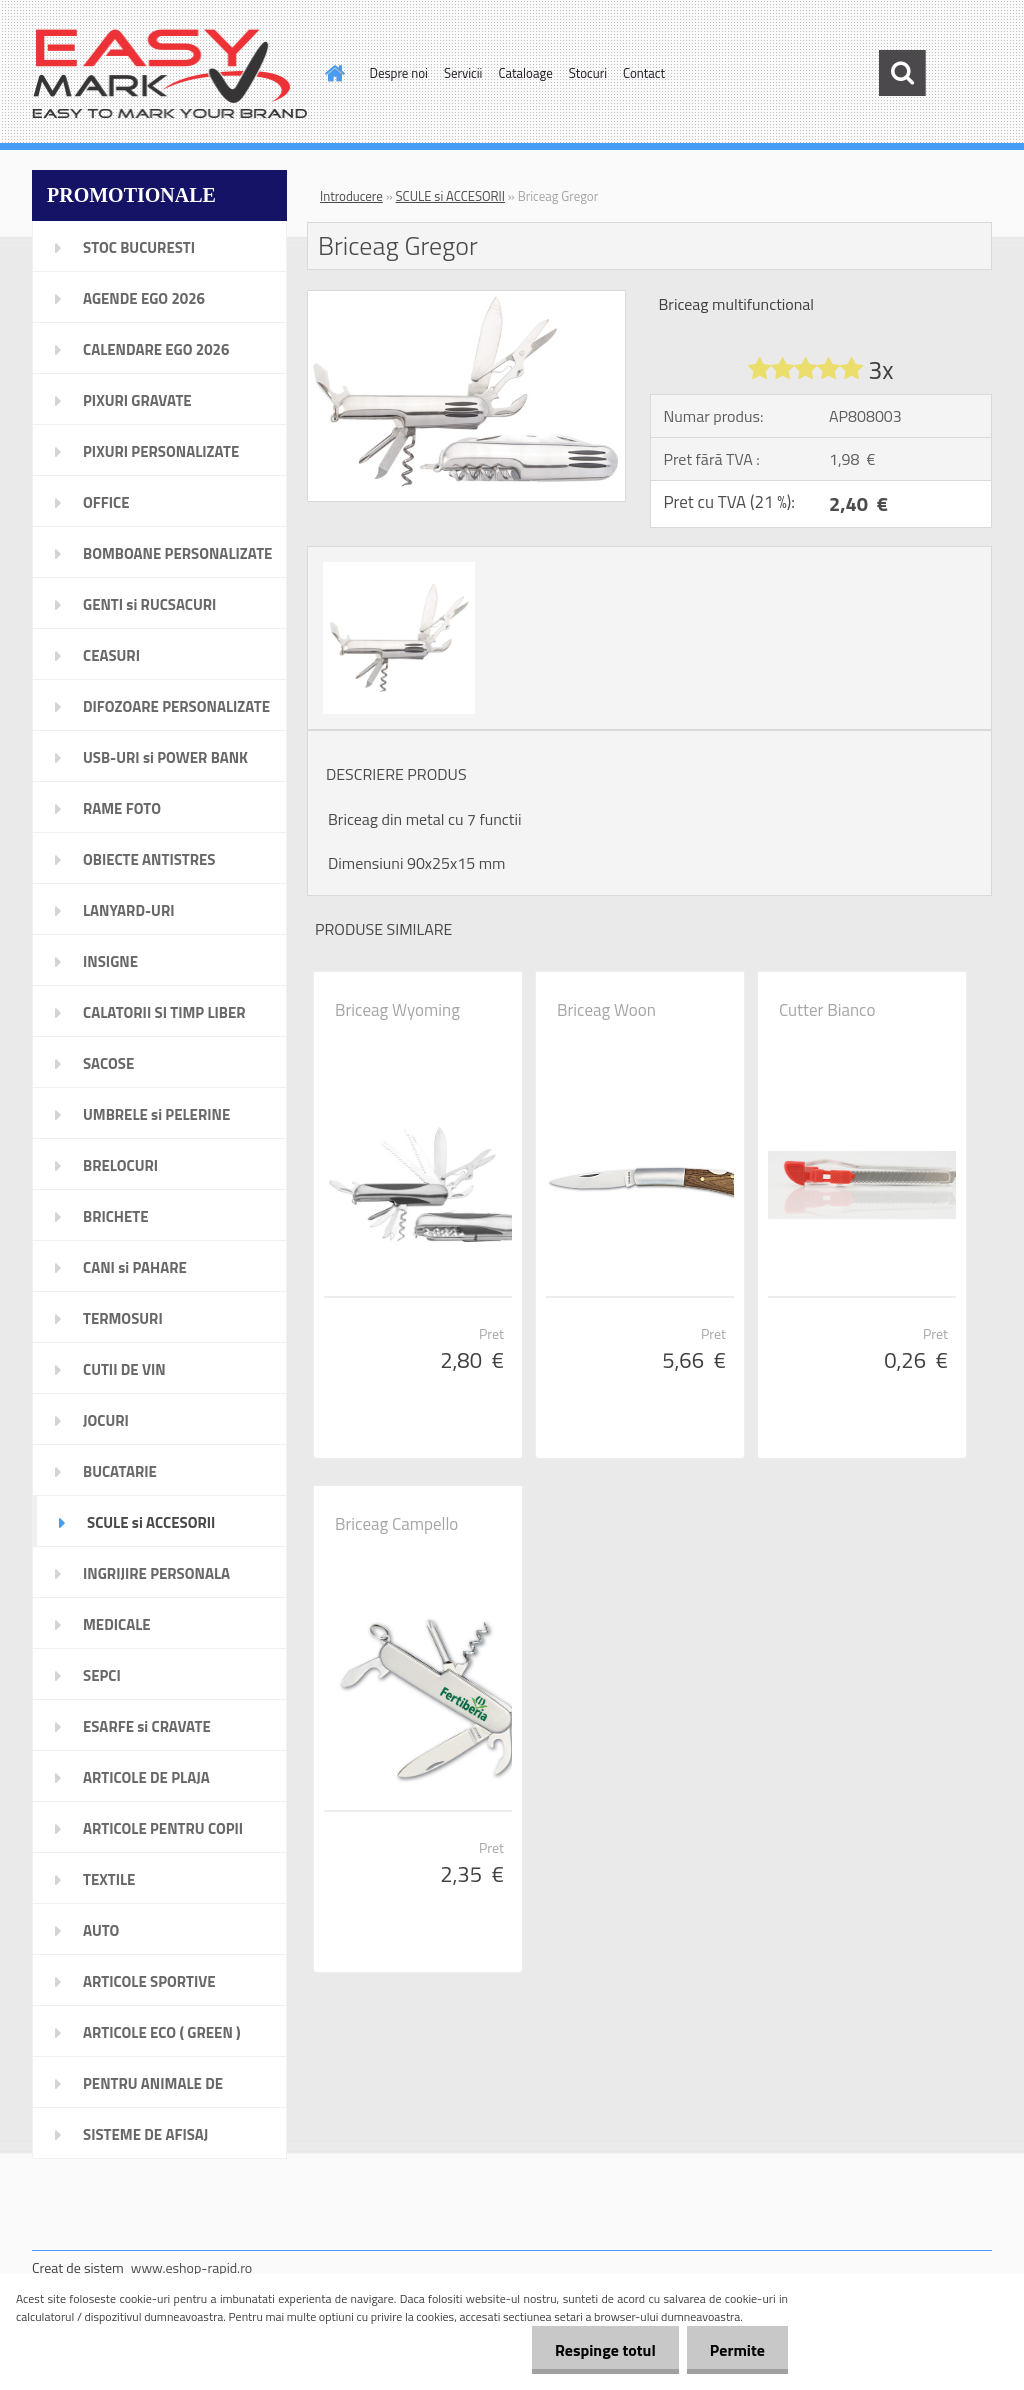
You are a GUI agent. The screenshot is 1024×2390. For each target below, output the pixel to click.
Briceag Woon (606, 1010)
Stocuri (588, 73)
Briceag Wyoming (397, 1010)
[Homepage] (332, 73)
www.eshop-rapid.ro (191, 2267)
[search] (902, 73)
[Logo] (169, 74)
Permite (735, 2350)
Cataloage (525, 73)
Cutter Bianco (827, 1010)
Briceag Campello (396, 1524)
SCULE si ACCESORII (450, 196)
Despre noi (399, 73)
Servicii (463, 73)
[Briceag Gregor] (466, 299)
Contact (644, 73)
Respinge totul (599, 2350)
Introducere (351, 196)
